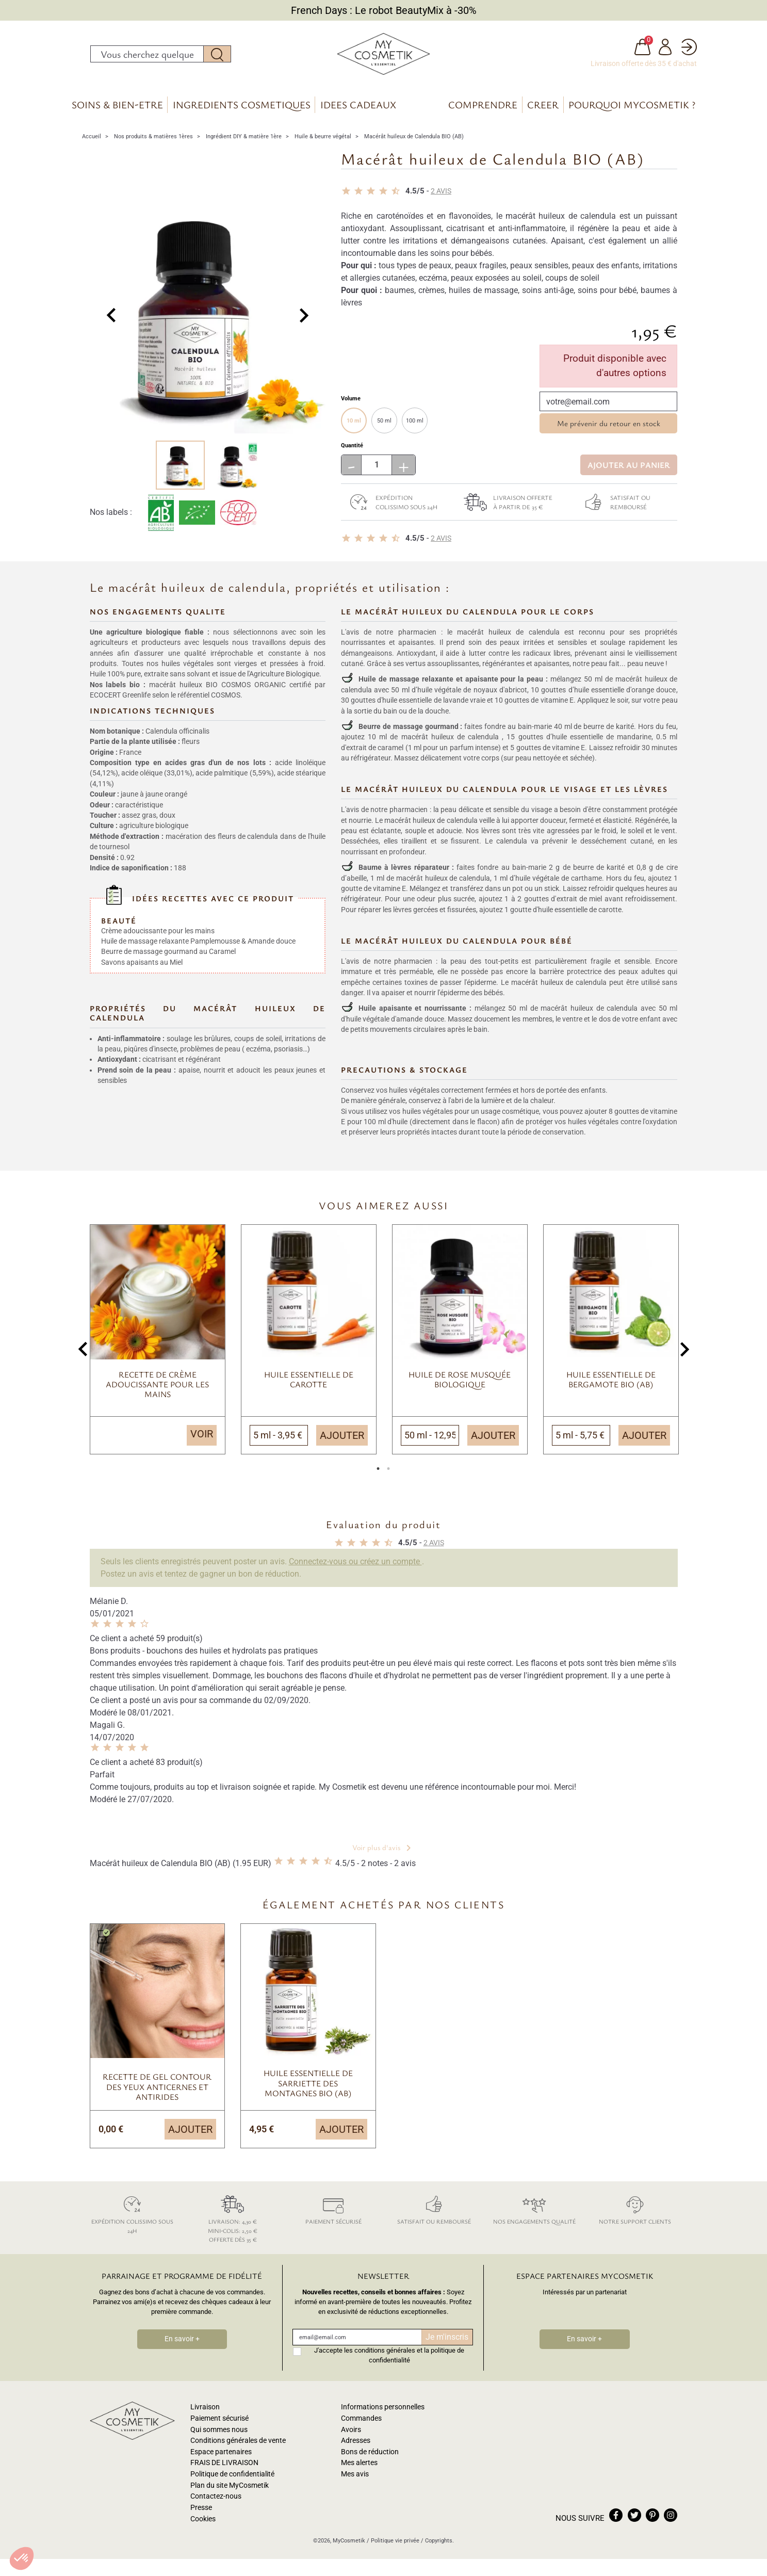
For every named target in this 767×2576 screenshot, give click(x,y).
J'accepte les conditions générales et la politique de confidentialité (389, 2360)
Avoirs (351, 2434)
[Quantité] (376, 469)
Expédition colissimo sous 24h (389, 506)
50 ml (384, 425)
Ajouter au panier (629, 469)
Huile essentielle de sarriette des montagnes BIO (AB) (308, 2087)
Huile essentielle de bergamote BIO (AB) (611, 1384)
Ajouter (342, 1440)
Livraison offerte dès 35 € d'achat (644, 66)
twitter (634, 2519)
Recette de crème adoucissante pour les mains (157, 1388)
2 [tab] (388, 1476)
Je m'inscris (447, 2341)
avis (441, 195)
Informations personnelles (383, 2411)
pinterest (652, 2519)
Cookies (203, 2523)
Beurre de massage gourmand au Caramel (168, 945)
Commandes (361, 2423)
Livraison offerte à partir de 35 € (505, 506)
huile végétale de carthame (558, 882)
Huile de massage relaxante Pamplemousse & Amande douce (198, 934)
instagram (670, 2519)
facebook (616, 2519)
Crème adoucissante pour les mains (158, 924)
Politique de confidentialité (232, 2478)
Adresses (355, 2445)
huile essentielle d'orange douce (625, 694)
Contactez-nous (215, 2501)
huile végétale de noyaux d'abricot (472, 694)
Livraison (205, 2411)
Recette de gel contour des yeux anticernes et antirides (157, 2091)
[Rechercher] (147, 56)
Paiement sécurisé (333, 2213)
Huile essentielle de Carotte (308, 1384)
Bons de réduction (370, 2456)
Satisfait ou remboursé (613, 506)
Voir (201, 1438)
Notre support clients (635, 2213)
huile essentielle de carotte (580, 914)
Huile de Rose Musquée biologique (460, 1384)
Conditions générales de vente (238, 2445)
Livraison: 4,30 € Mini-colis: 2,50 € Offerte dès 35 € (232, 2222)
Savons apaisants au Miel (142, 955)
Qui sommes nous (219, 2434)
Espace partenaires (221, 2456)
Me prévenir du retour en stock (608, 428)
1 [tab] (378, 1476)
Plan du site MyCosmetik (229, 2490)
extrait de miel (579, 903)
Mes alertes (359, 2467)
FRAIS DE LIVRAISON (224, 2467)
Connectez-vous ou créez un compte (355, 1566)
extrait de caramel (375, 752)
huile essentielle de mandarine (601, 741)
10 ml (354, 425)
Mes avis (355, 2478)
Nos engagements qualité (534, 2213)
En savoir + (182, 2343)
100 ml (414, 425)
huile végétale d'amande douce (395, 1023)
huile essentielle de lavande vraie (433, 705)
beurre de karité (608, 731)
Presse (201, 2512)
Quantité (352, 450)
